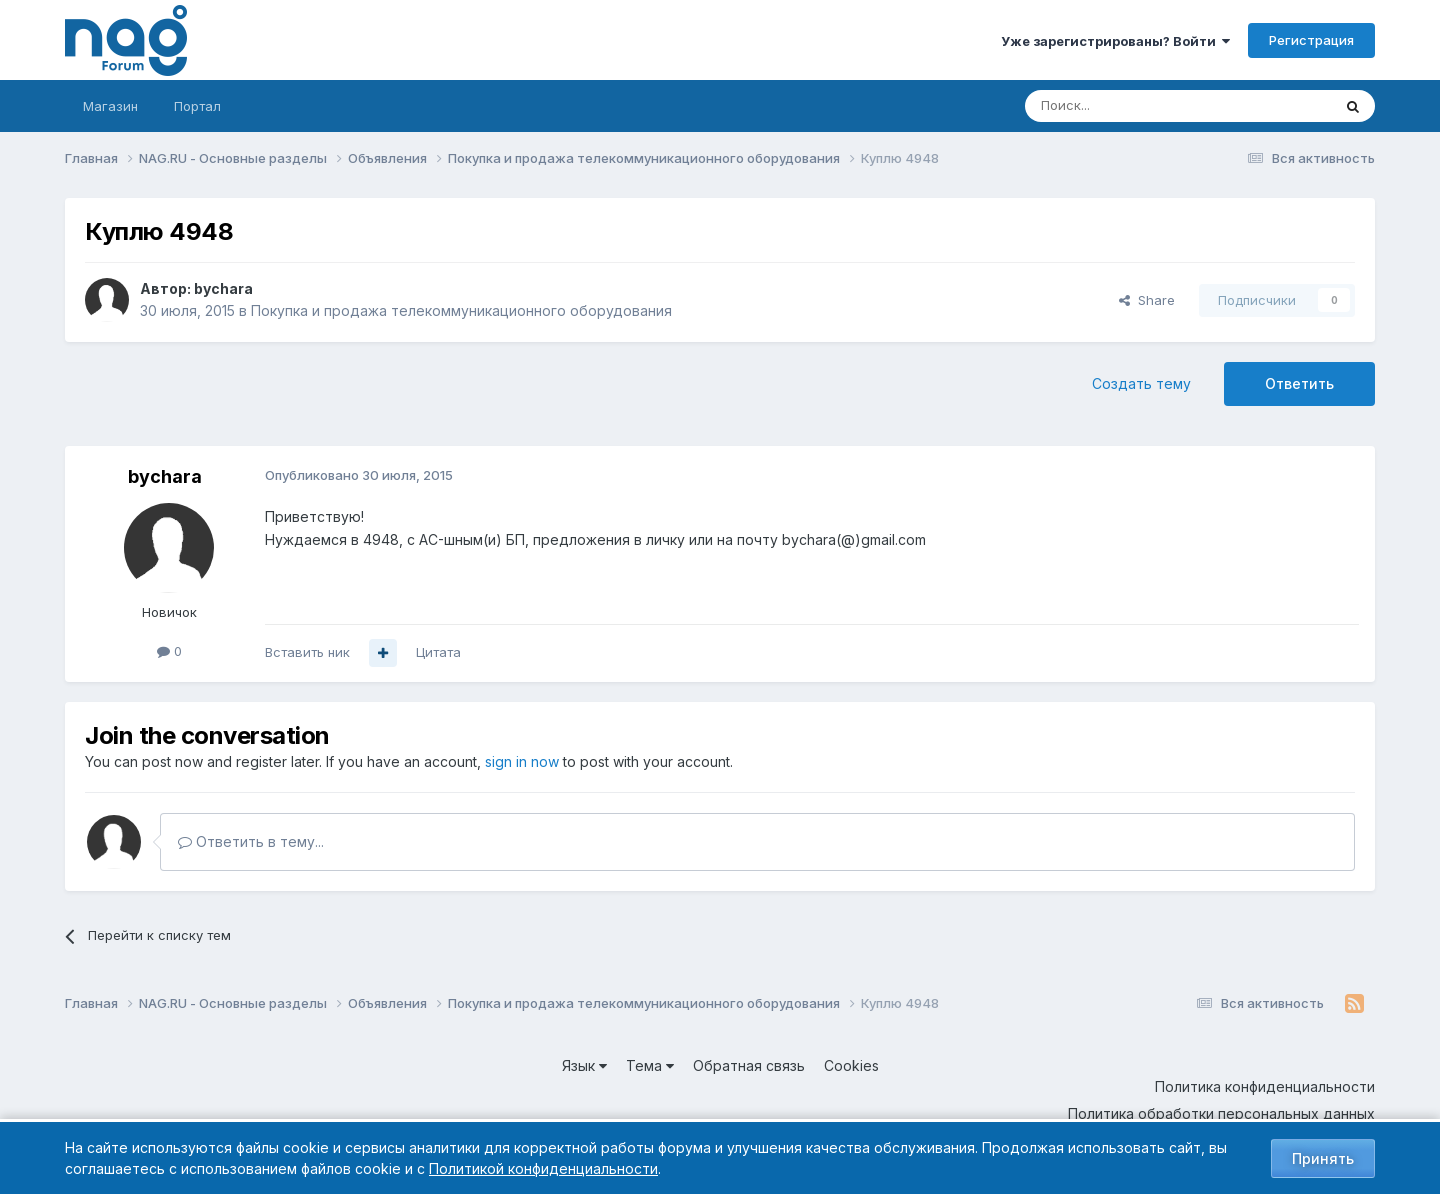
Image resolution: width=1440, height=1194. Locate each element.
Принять (1323, 1158)
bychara (223, 288)
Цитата (438, 652)
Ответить (1299, 383)
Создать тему (1141, 383)
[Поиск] (1123, 106)
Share (1147, 300)
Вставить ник (307, 652)
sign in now (522, 761)
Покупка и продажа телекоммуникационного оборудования (461, 310)
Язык (584, 1065)
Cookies (851, 1065)
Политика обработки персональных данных (1221, 1113)
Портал (197, 106)
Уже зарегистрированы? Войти (1115, 41)
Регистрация (1311, 40)
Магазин (110, 106)
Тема (650, 1065)
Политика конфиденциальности (1265, 1086)
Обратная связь (749, 1065)
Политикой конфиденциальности (543, 1168)
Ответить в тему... (251, 841)
